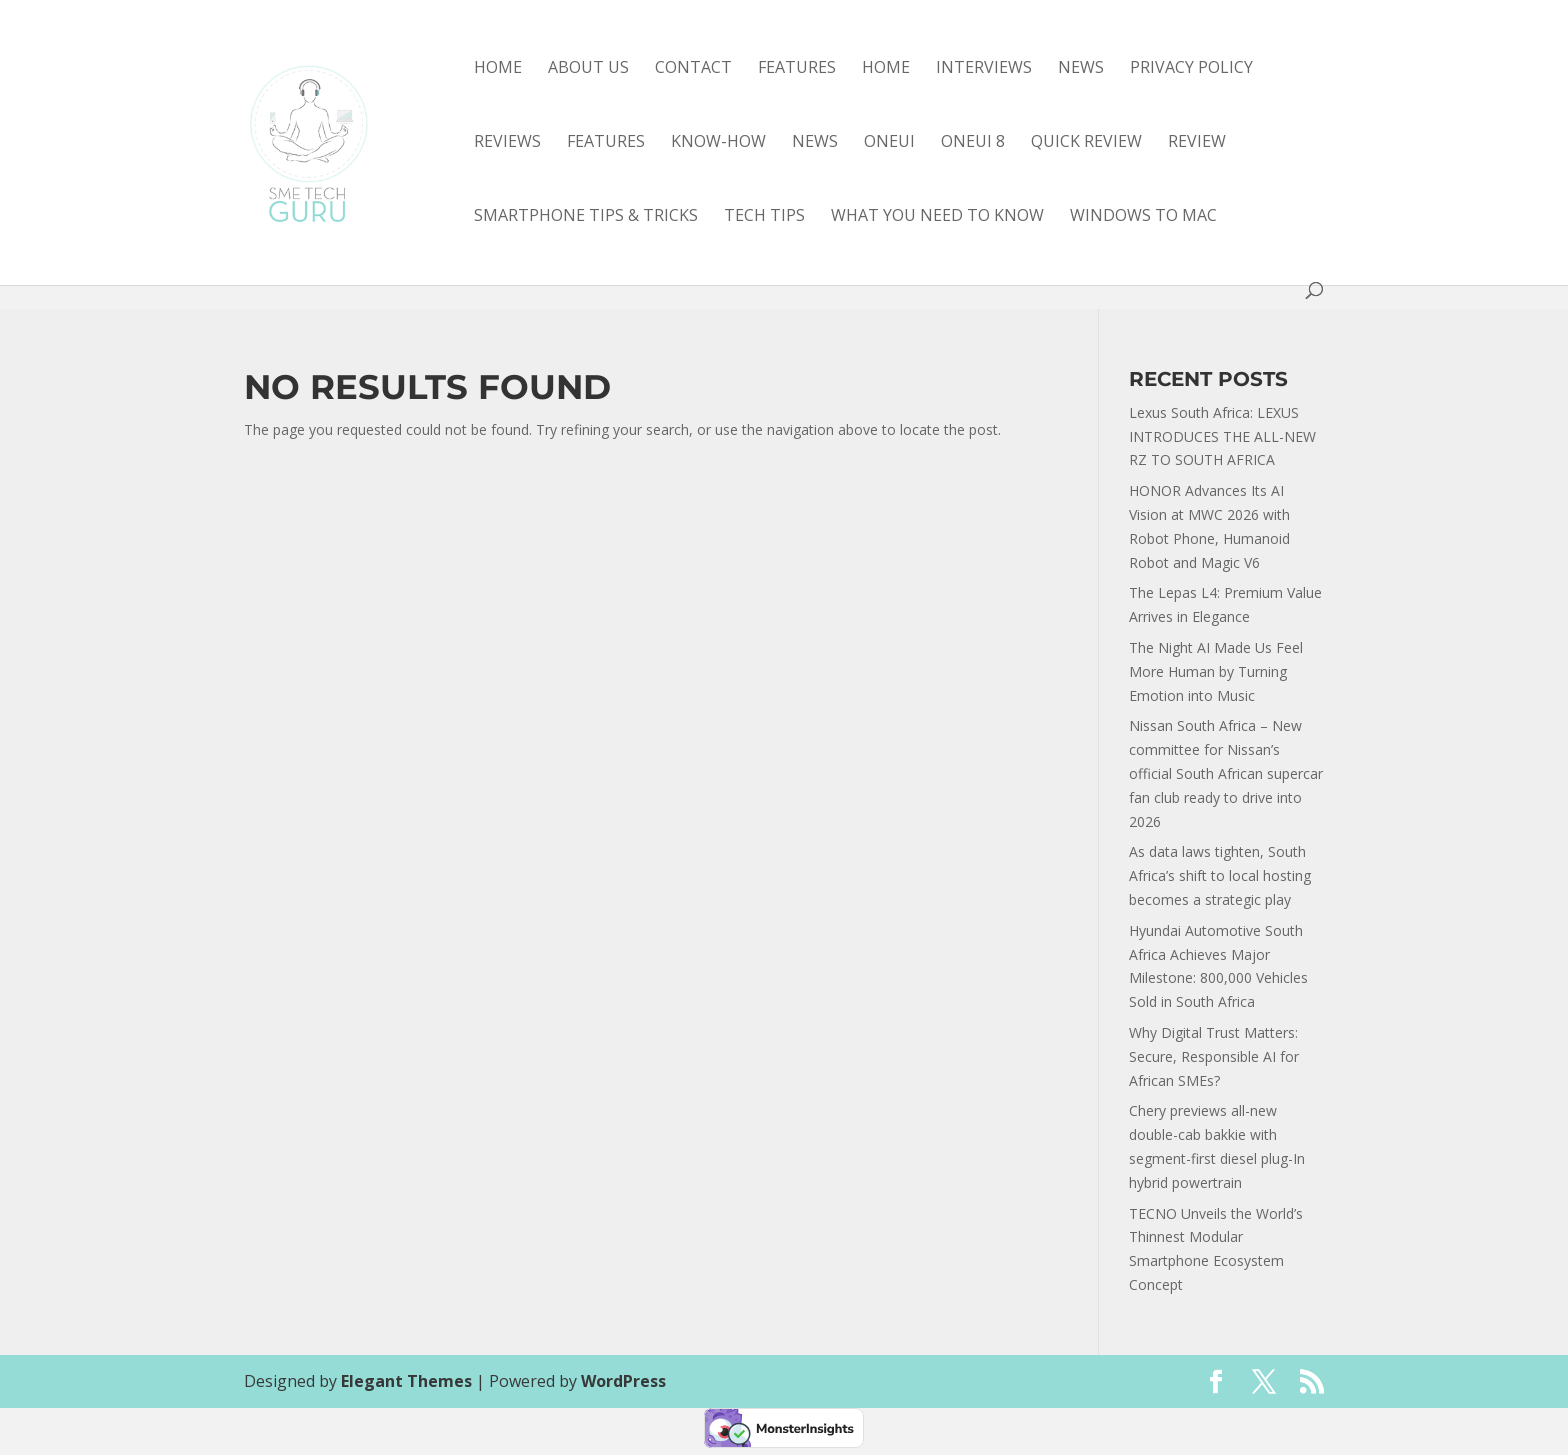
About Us (588, 69)
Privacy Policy (1191, 69)
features (606, 143)
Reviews (507, 143)
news (815, 143)
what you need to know (937, 217)
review (1197, 143)
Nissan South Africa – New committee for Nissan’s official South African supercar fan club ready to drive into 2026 (1226, 773)
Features (797, 69)
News (1081, 69)
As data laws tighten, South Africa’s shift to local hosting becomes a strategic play (1220, 875)
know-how (718, 143)
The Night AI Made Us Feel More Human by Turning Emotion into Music (1216, 671)
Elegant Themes (406, 1381)
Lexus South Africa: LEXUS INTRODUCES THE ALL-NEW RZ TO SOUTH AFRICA (1222, 436)
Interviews (984, 69)
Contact (693, 69)
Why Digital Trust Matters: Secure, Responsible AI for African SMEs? (1214, 1056)
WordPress (623, 1381)
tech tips (764, 217)
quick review (1086, 143)
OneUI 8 (973, 143)
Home (498, 69)
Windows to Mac (1143, 217)
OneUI (889, 143)
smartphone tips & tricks (586, 217)
